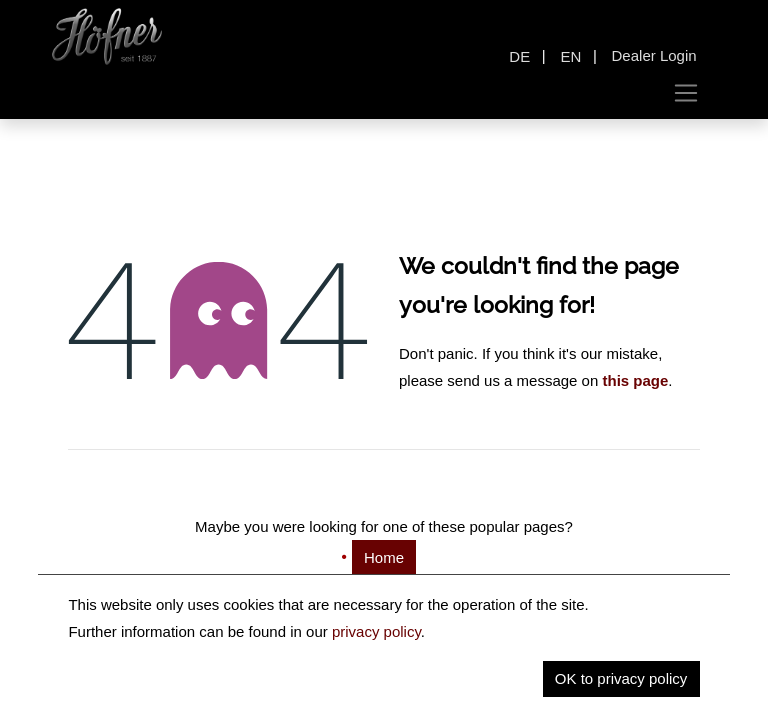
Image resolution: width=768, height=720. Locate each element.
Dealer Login (654, 55)
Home (384, 557)
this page (635, 380)
